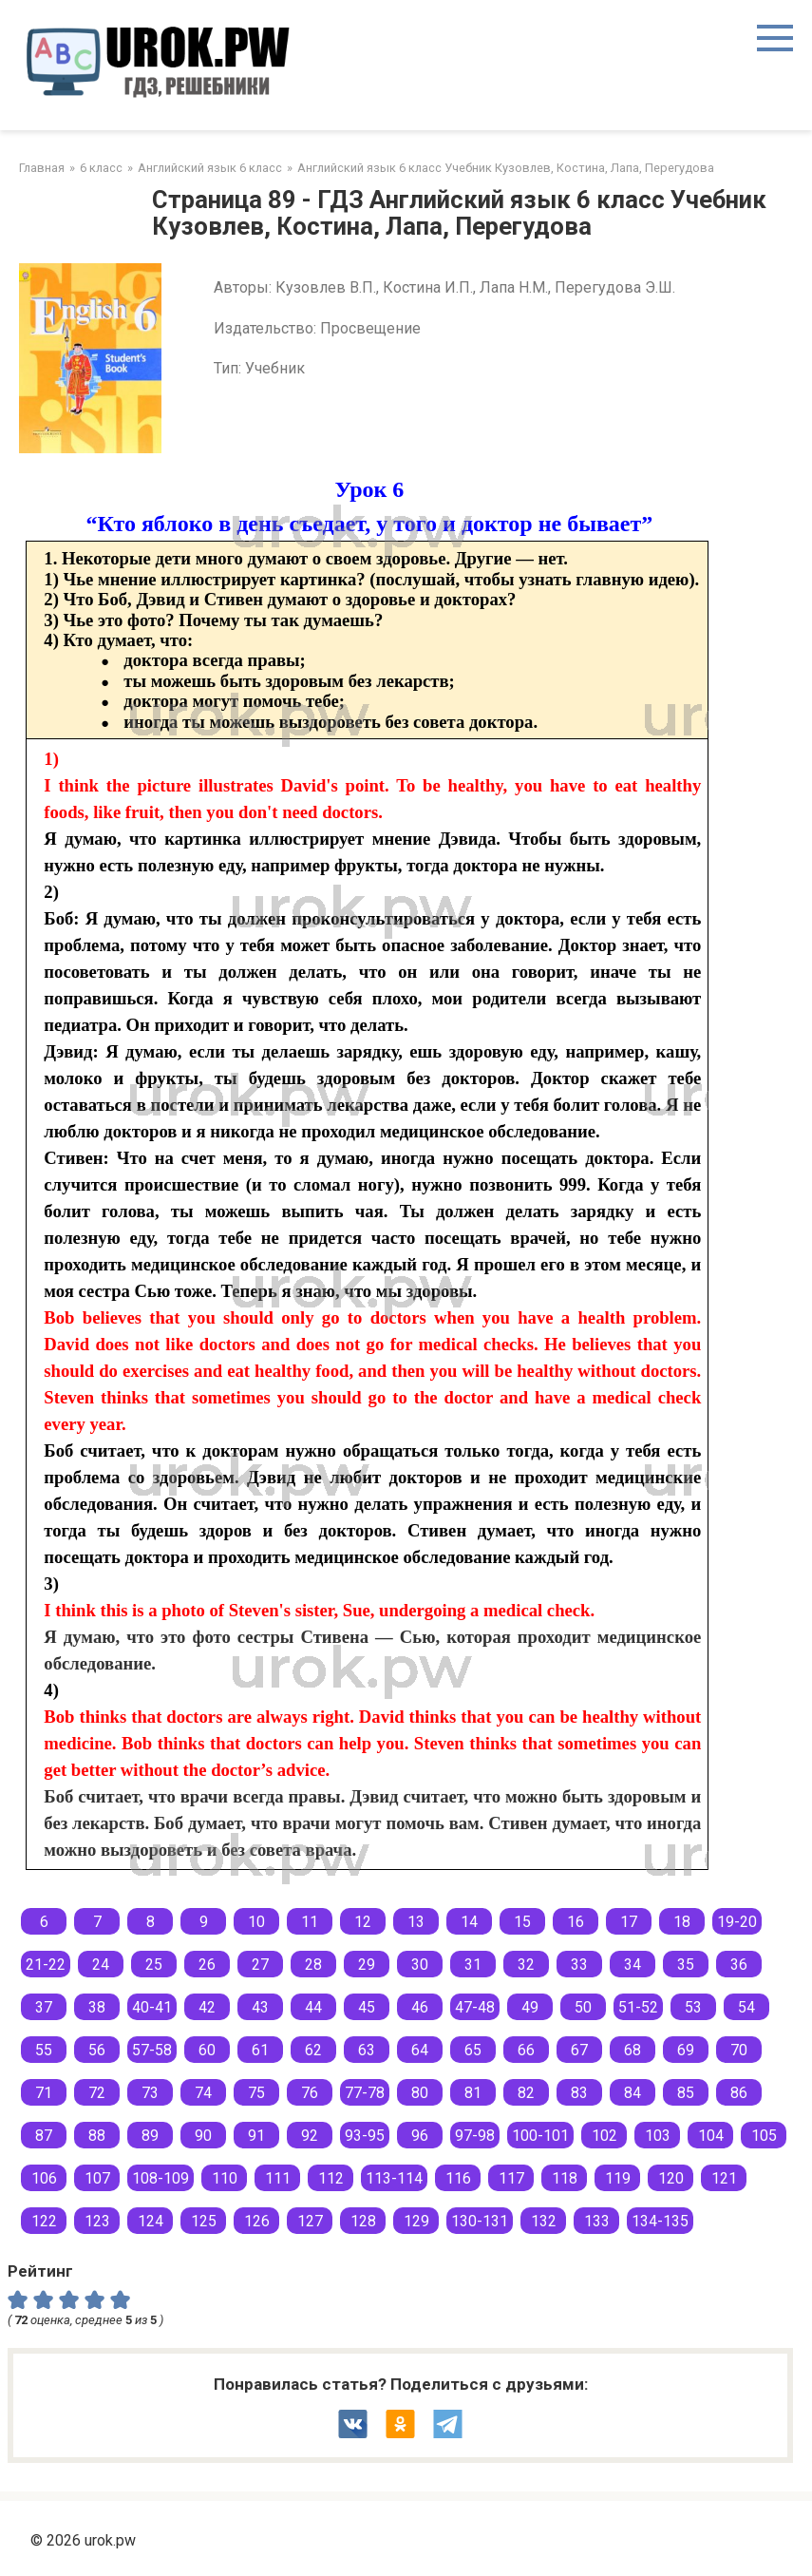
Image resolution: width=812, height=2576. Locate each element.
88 (96, 2136)
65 (473, 2050)
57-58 (152, 2050)
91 (256, 2136)
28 (313, 1965)
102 (604, 2136)
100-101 (540, 2136)
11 (309, 1922)
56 (96, 2050)
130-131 (479, 2221)
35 (685, 1965)
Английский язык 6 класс (210, 168)
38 (96, 2007)
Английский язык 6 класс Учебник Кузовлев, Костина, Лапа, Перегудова (505, 168)
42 (207, 2007)
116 (458, 2178)
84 (632, 2093)
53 (693, 2007)
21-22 (46, 1965)
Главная (42, 168)
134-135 (660, 2221)
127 (310, 2221)
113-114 (394, 2178)
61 (260, 2050)
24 (100, 1965)
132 (544, 2221)
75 (256, 2093)
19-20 (737, 1922)
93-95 (365, 2136)
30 (419, 1965)
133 (597, 2221)
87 (43, 2136)
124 (150, 2221)
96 (419, 2136)
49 (529, 2007)
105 (764, 2136)
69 (685, 2050)
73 (150, 2093)
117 (511, 2178)
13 (416, 1922)
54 (746, 2007)
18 (681, 1922)
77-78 (365, 2093)
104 (711, 2136)
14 (469, 1922)
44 (313, 2007)
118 (564, 2178)
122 (44, 2221)
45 (366, 2007)
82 (526, 2093)
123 (97, 2221)
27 (260, 1965)
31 (473, 1965)
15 (522, 1922)
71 (43, 2093)
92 (309, 2136)
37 (43, 2007)
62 (313, 2050)
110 (224, 2178)
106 (44, 2178)
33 (579, 1965)
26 (207, 1965)
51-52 (638, 2007)
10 (256, 1922)
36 (738, 1965)
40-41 (152, 2007)
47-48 (475, 2007)
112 (331, 2178)
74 (203, 2093)
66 (526, 2050)
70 (738, 2050)
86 (738, 2093)
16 (575, 1922)
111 (278, 2178)
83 (579, 2093)
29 (366, 1965)
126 (257, 2221)
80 (419, 2093)
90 (203, 2136)
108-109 (160, 2178)
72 (96, 2093)
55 (43, 2050)
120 (671, 2178)
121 (724, 2178)
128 (363, 2221)
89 (150, 2136)
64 (419, 2050)
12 (362, 1922)
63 (366, 2050)
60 (207, 2050)
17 (628, 1922)
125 (204, 2221)
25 (153, 1965)
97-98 (475, 2136)
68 (632, 2050)
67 (579, 2050)
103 (657, 2136)
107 (97, 2178)
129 (416, 2221)
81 (473, 2093)
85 (685, 2093)
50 (583, 2007)
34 (632, 1965)
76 (309, 2093)
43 (260, 2007)
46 (419, 2007)
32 (526, 1965)
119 (618, 2178)
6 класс (101, 168)
